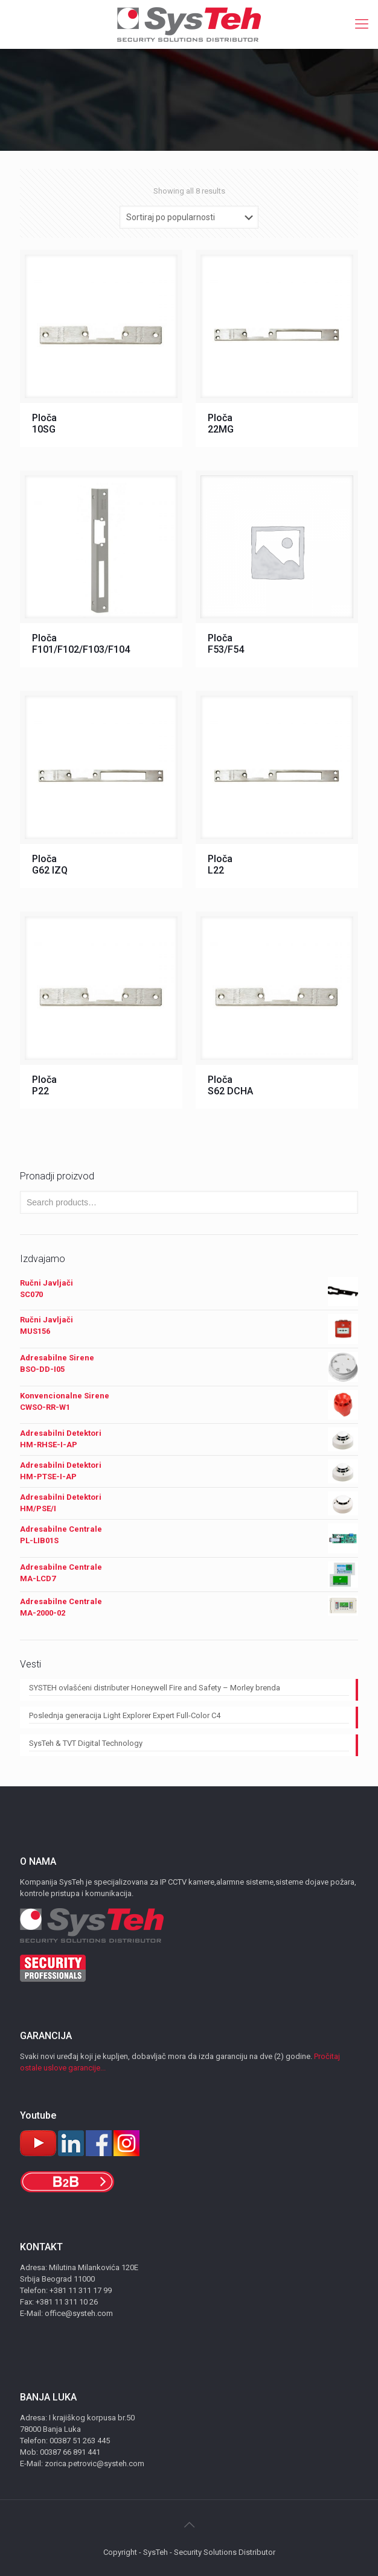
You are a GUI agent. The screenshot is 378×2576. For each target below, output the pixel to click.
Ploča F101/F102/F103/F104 (81, 643)
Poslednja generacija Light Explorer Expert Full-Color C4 (124, 1715)
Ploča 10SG (44, 423)
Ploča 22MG (221, 423)
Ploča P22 (44, 1085)
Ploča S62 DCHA (230, 1085)
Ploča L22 (220, 864)
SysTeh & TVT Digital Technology (86, 1743)
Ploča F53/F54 (226, 643)
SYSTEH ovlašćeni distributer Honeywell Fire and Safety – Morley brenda (154, 1687)
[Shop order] (189, 217)
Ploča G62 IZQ (50, 864)
